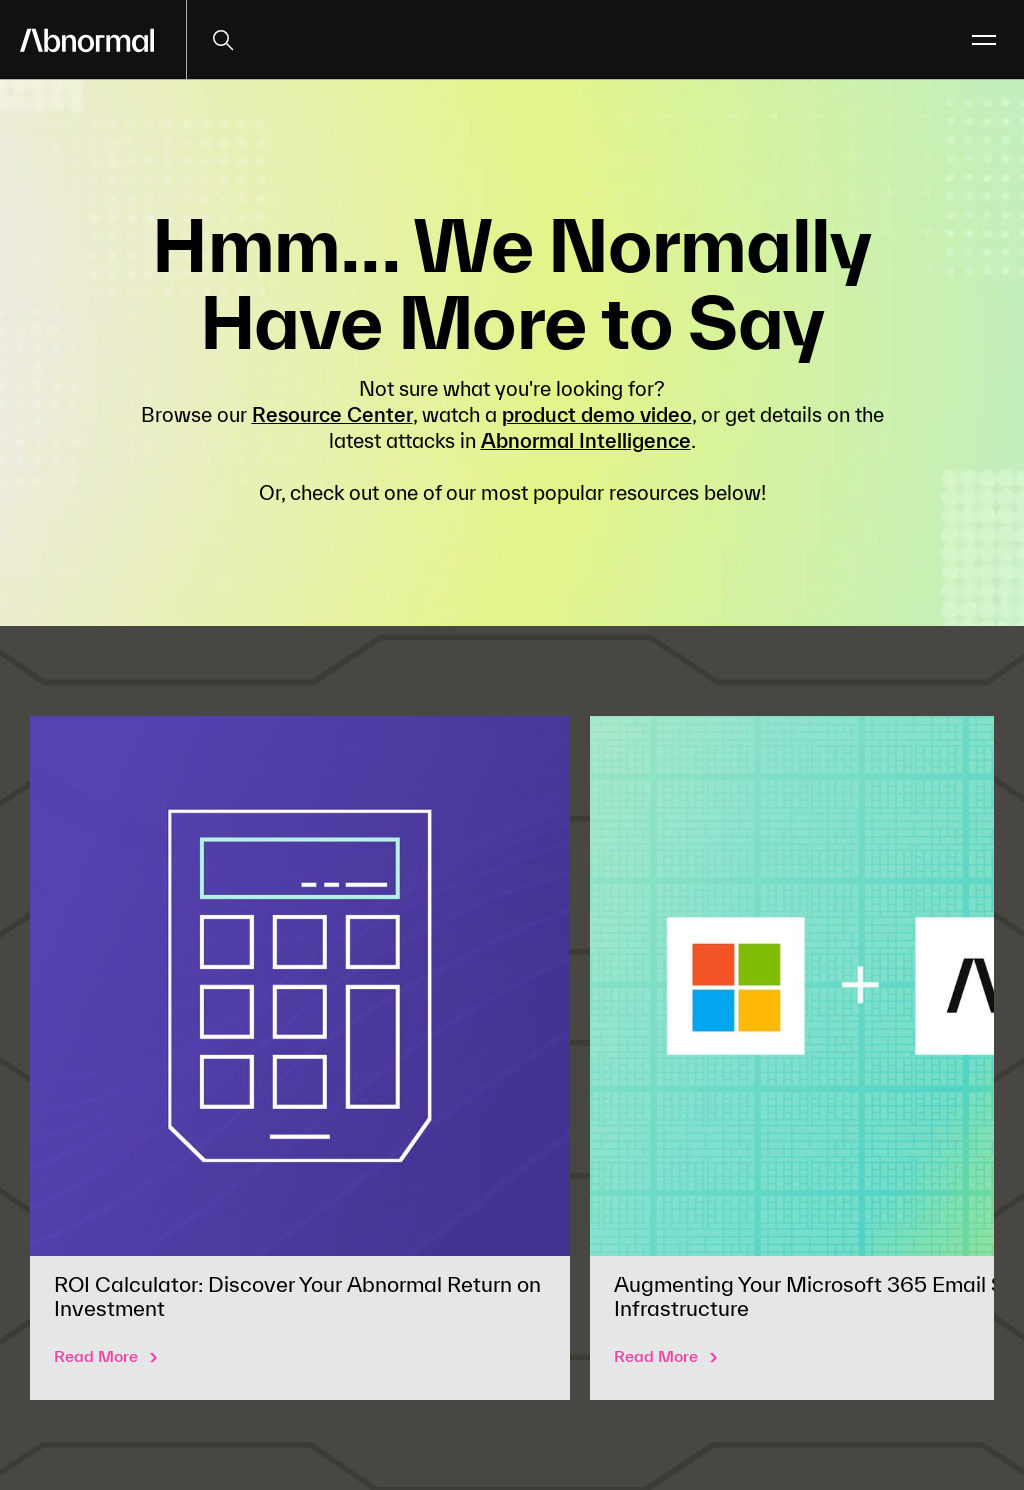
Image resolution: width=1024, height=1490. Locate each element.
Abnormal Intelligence (586, 440)
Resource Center (332, 414)
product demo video (597, 414)
